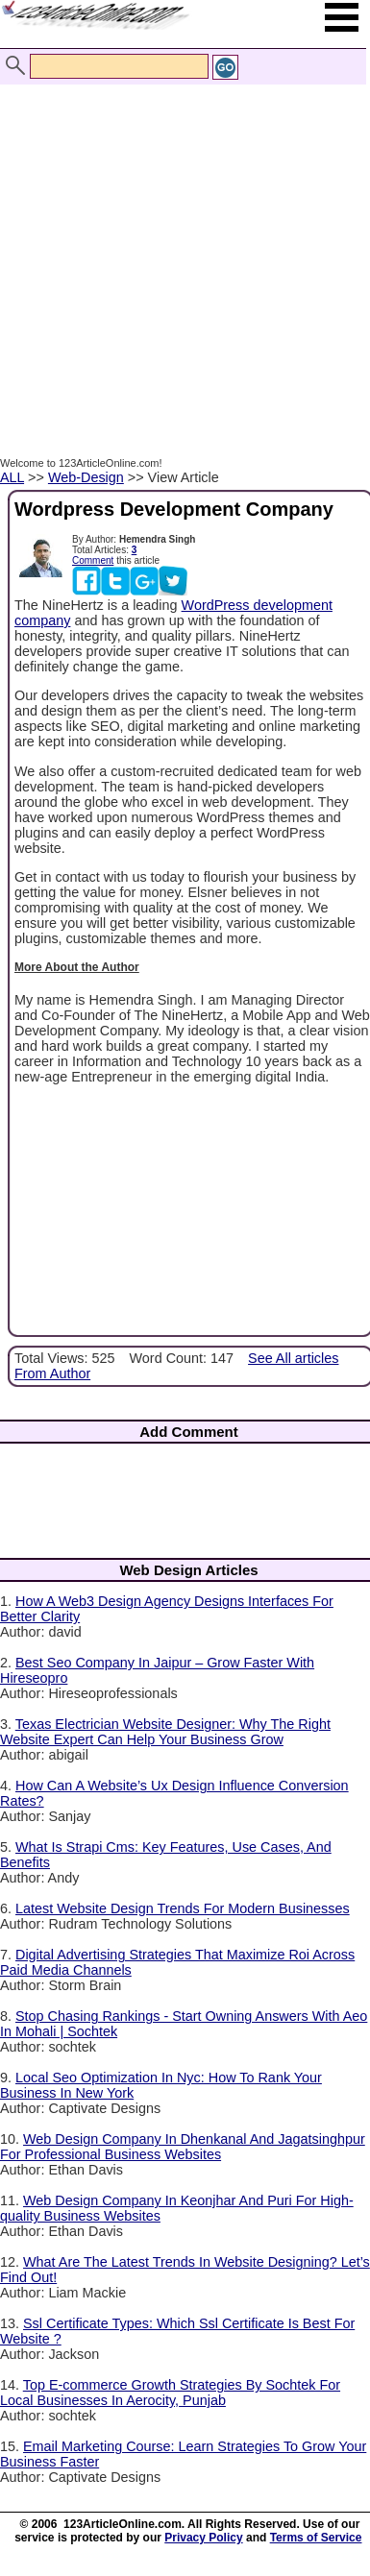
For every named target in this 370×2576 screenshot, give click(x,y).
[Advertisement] (180, 250)
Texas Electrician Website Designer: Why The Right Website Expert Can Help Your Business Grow (165, 1731)
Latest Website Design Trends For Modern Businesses (182, 1908)
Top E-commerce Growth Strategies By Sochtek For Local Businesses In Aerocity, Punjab (170, 2392)
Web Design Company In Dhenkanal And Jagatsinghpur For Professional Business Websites (182, 2146)
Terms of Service (316, 2537)
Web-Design (86, 477)
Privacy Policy (203, 2537)
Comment (92, 560)
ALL (12, 477)
